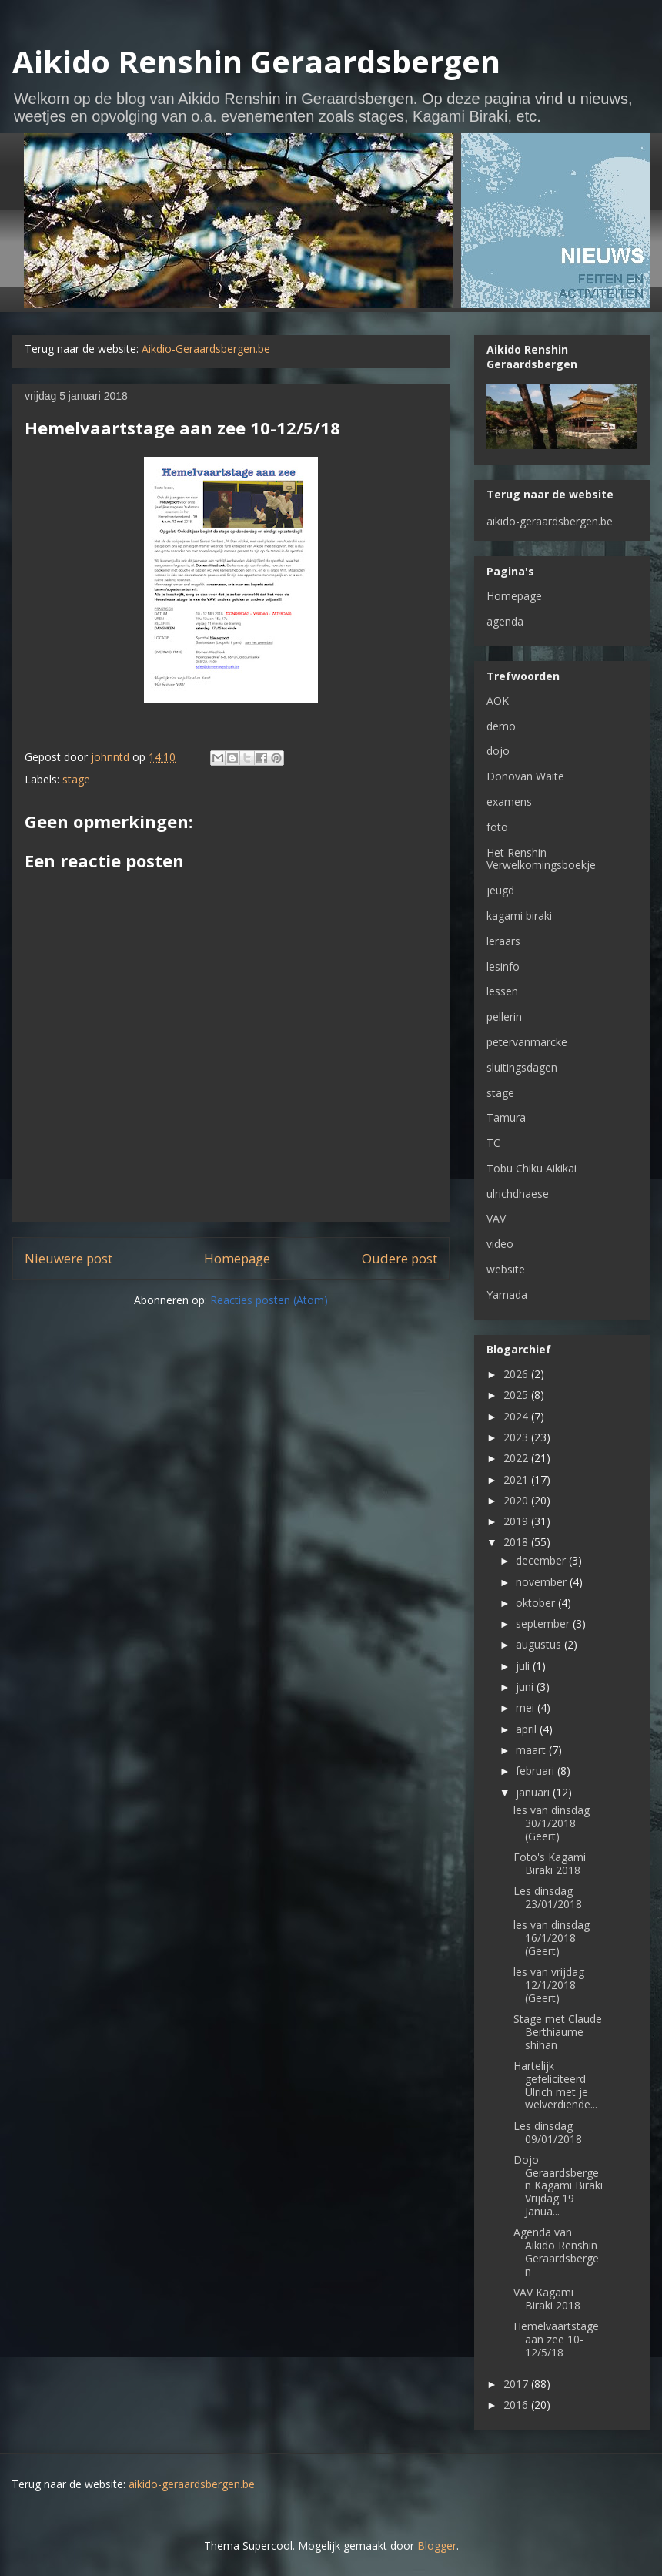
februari (536, 1770)
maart (532, 1749)
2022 (517, 1458)
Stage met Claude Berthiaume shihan (557, 2031)
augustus (540, 1644)
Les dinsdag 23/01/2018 (547, 1897)
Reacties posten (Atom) (269, 1300)
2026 (517, 1374)
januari (534, 1792)
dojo (498, 750)
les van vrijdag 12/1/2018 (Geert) (548, 1984)
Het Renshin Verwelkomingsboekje (541, 859)
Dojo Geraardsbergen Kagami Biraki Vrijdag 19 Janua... (558, 2185)
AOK (497, 700)
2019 (517, 1521)
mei (526, 1707)
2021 (517, 1479)
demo (501, 726)
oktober (537, 1602)
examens (509, 801)
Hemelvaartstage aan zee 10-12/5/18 (556, 2339)
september (544, 1623)
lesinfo (503, 966)
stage (76, 779)
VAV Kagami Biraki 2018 (546, 2299)
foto (497, 827)
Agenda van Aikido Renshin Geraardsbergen (556, 2251)
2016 (517, 2404)
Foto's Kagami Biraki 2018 (549, 1863)
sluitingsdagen (521, 1067)
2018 (517, 1542)
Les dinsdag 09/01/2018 (547, 2132)
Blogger (436, 2545)
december (542, 1560)
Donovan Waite (525, 776)
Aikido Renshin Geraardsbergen (256, 61)
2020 (517, 1500)
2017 (517, 2383)
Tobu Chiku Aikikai (531, 1168)
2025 (517, 1394)
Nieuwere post (68, 1258)
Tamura (506, 1117)
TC (493, 1142)
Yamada (506, 1294)
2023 (517, 1437)
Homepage (237, 1258)
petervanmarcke (526, 1042)
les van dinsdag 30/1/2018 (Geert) (551, 1823)
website (505, 1269)
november (543, 1582)
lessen (502, 991)
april (528, 1729)
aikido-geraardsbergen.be (549, 521)
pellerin (504, 1016)
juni (526, 1686)
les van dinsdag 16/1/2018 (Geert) (551, 1937)
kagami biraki (519, 915)
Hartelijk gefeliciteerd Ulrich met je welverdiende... (555, 2084)
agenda (504, 621)
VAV (496, 1218)
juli (524, 1666)
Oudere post (399, 1258)
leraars (503, 941)
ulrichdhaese (517, 1193)
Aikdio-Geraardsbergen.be (206, 348)
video (499, 1243)
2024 (517, 1416)
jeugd (500, 890)
